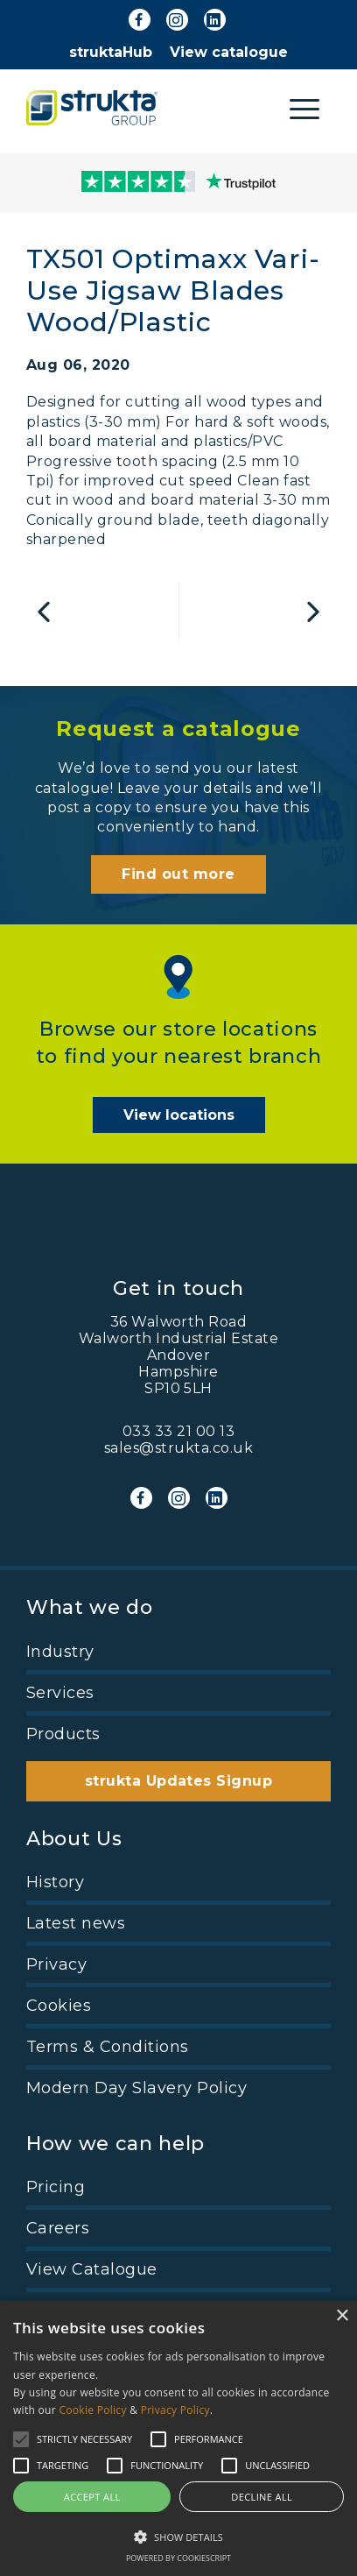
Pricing (55, 2187)
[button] (178, 2536)
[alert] (178, 2438)
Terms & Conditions (107, 2046)
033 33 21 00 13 (178, 1431)
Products (63, 1734)
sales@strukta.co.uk (178, 1448)
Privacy (56, 1964)
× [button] (341, 2316)
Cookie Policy (92, 2410)
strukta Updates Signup (179, 1781)
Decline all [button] (261, 2496)
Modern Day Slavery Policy (136, 2088)
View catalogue (229, 52)
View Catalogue (92, 2269)
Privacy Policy (175, 2410)
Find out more (178, 874)
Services (60, 1692)
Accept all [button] (92, 2496)
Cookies (58, 2005)
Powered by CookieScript (178, 2558)
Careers (57, 2228)
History (55, 1882)
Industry (60, 1651)
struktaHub (110, 52)
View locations (178, 1115)
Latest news (75, 1923)
